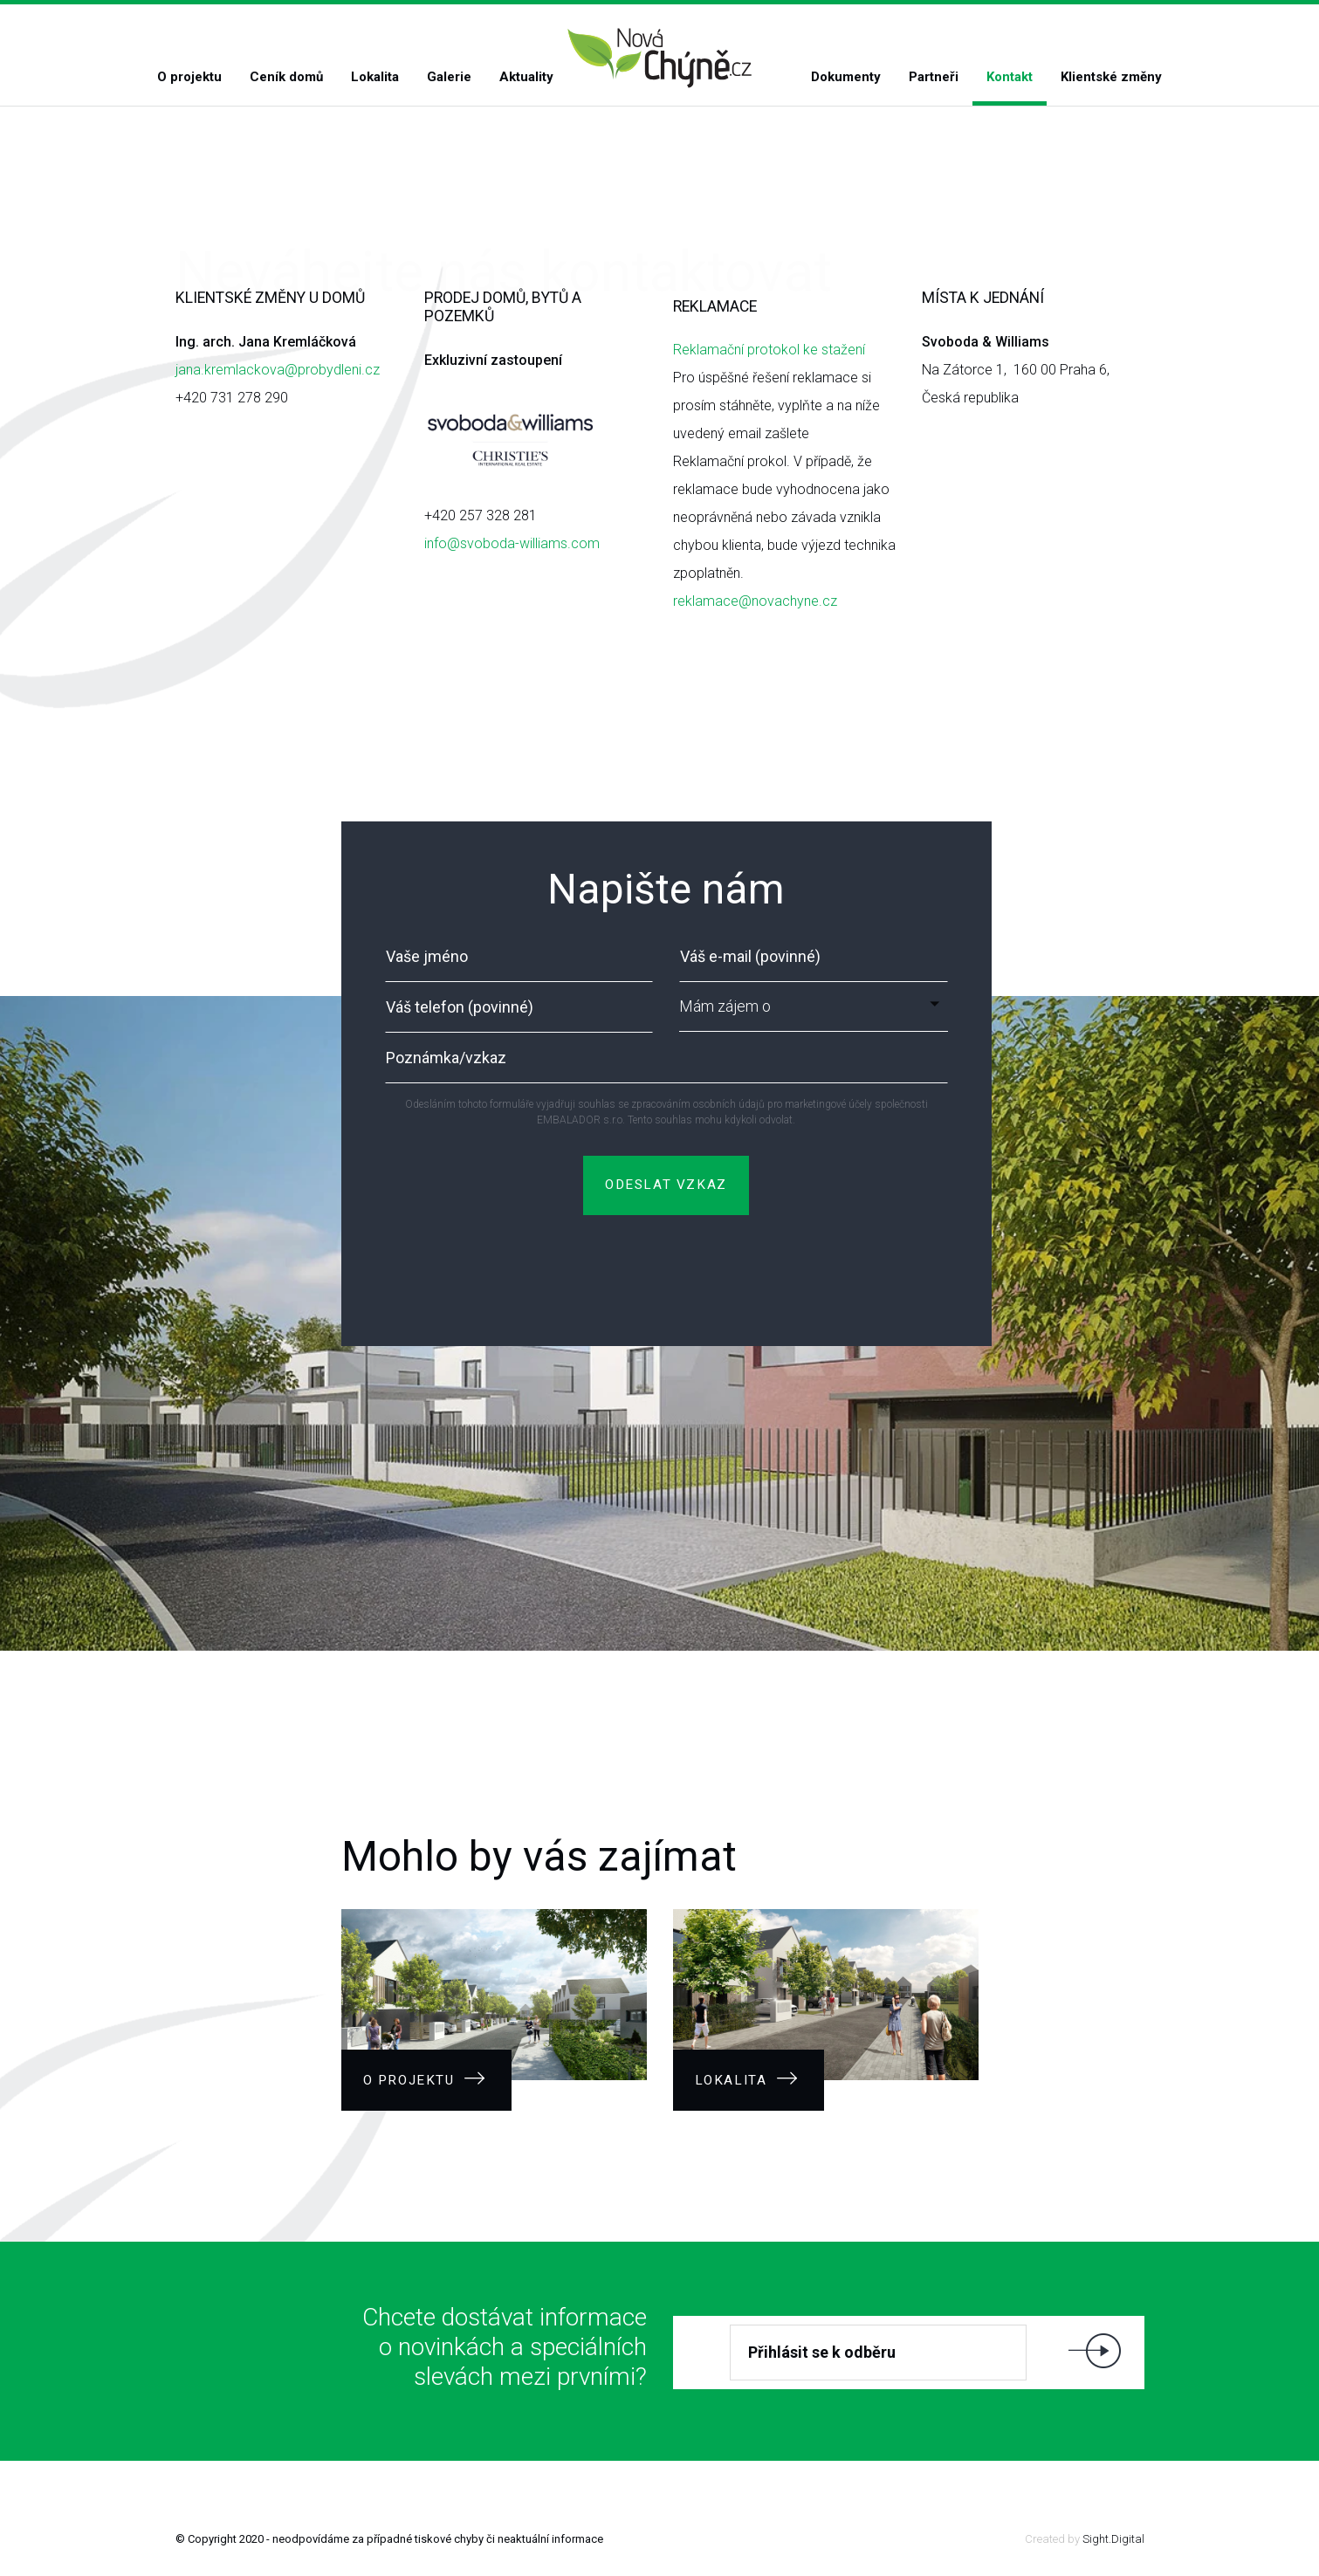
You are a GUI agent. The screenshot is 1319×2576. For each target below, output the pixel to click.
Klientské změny (1111, 77)
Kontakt (1009, 77)
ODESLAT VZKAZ (666, 1184)
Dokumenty (846, 77)
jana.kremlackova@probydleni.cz (277, 369)
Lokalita (375, 77)
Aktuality (526, 77)
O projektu (189, 77)
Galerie (449, 77)
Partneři (933, 77)
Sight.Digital (1113, 2538)
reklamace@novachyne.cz (755, 601)
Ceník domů (286, 77)
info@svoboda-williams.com (512, 543)
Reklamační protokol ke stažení (769, 349)
